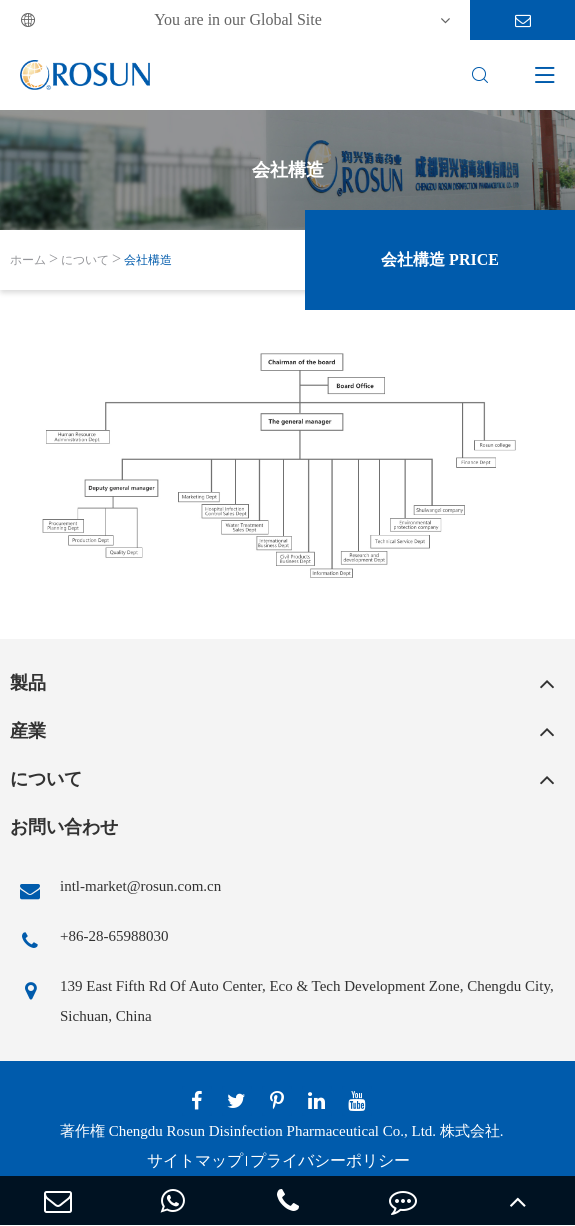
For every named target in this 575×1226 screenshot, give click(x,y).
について (85, 260)
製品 (28, 683)
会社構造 (148, 260)
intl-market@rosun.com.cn (115, 891)
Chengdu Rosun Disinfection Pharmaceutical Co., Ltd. (272, 1131)
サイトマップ (195, 1160)
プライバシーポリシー (330, 1160)
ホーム (28, 260)
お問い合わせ (64, 827)
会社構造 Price (440, 259)
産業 (28, 731)
